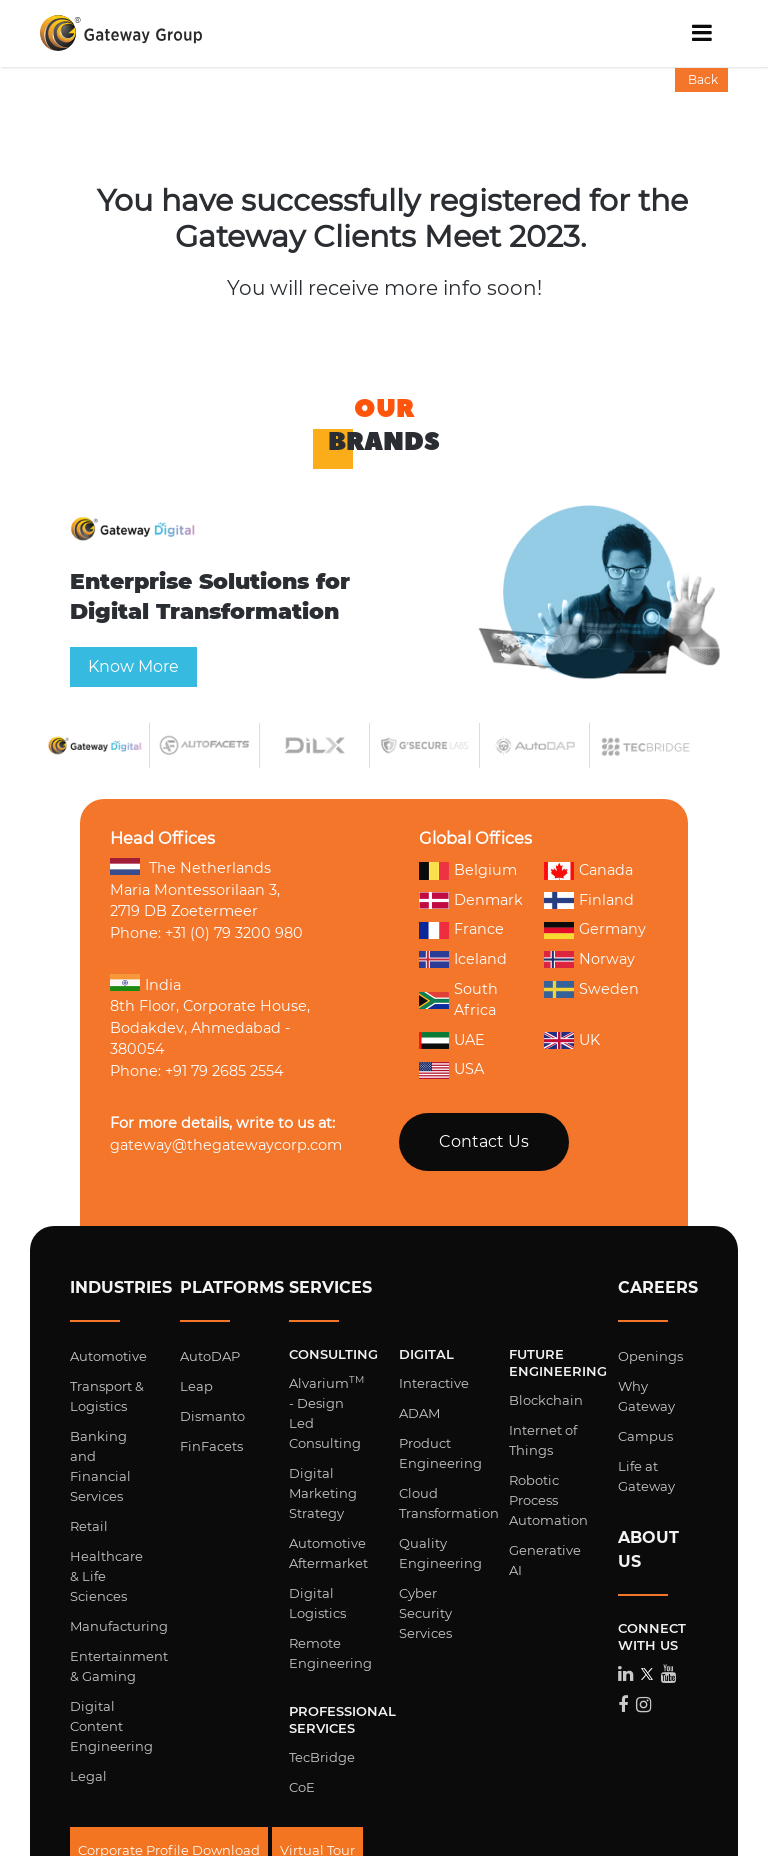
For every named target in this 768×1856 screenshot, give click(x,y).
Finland (589, 901)
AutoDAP (210, 1356)
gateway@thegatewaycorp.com (226, 1145)
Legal (88, 1776)
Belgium (468, 870)
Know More (124, 672)
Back (701, 79)
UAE (452, 1040)
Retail (89, 1526)
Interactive (434, 1383)
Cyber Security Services (425, 1613)
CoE (302, 1787)
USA (451, 1069)
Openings (650, 1356)
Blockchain (546, 1400)
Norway (589, 960)
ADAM (419, 1413)
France (461, 930)
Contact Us (484, 1141)
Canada (588, 870)
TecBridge (322, 1757)
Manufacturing (119, 1626)
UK (572, 1041)
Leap (196, 1386)
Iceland (463, 960)
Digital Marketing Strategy (323, 1493)
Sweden (591, 990)
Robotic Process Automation (548, 1500)
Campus (645, 1436)
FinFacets (211, 1446)
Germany (595, 930)
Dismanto (212, 1416)
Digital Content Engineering (111, 1726)
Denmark (471, 900)
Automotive (108, 1356)
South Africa (458, 1000)
